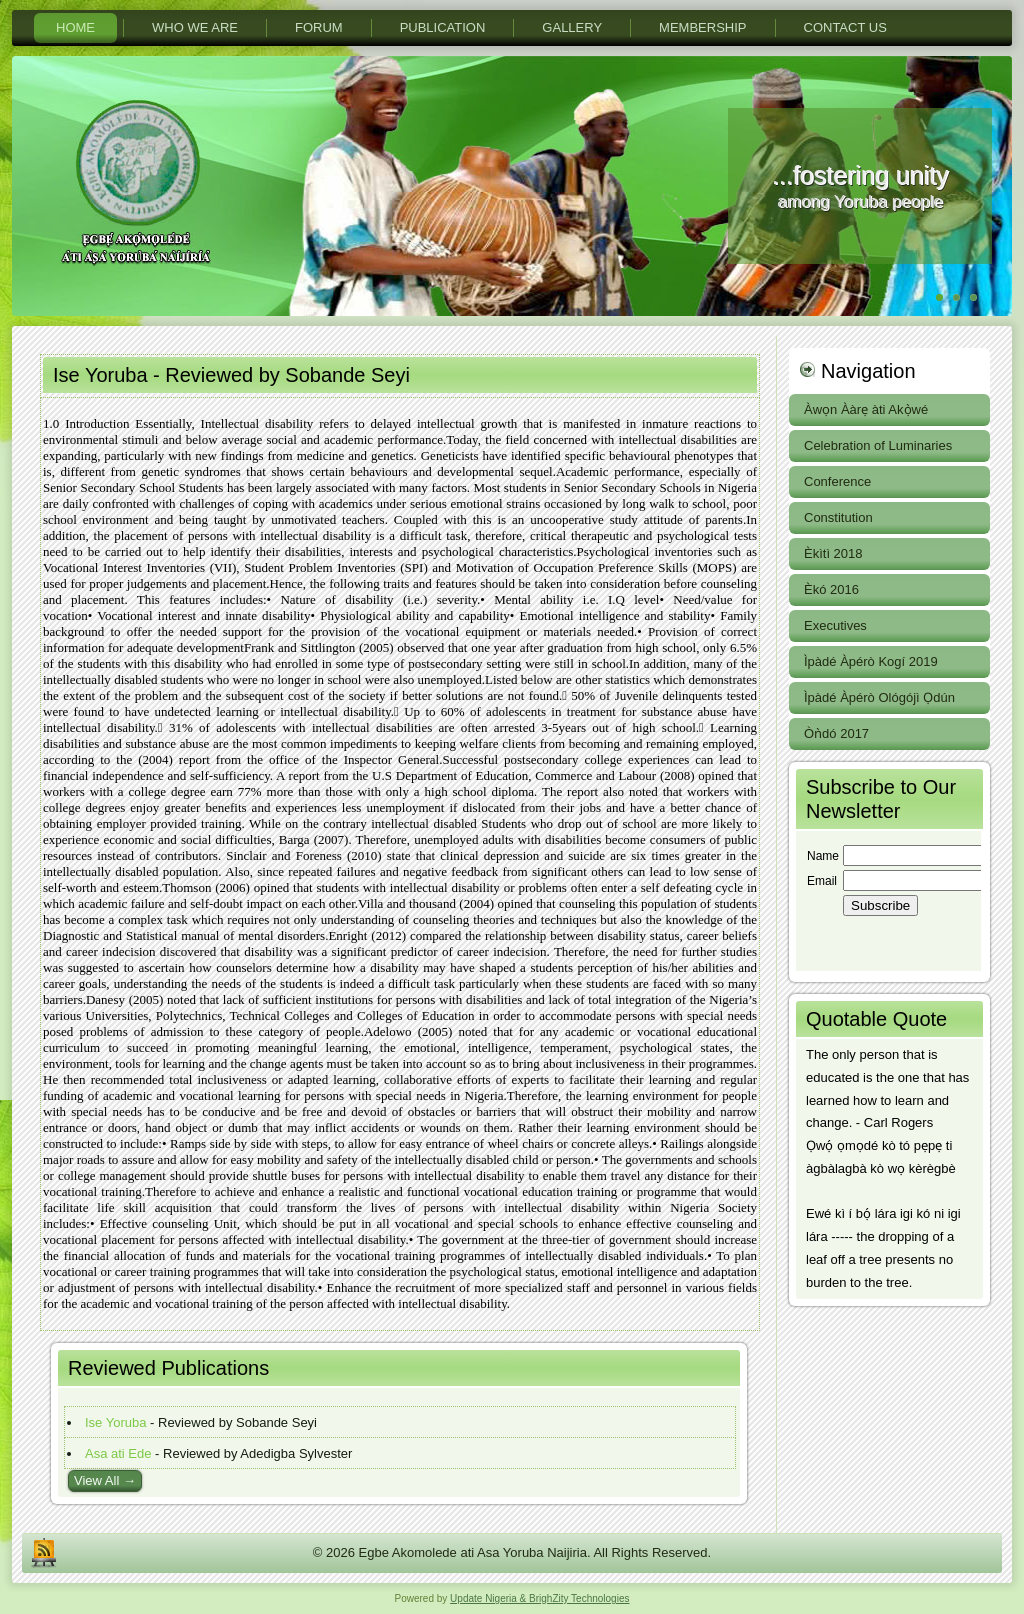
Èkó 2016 (831, 589)
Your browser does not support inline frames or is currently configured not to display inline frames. (888, 901)
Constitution (838, 517)
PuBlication (443, 27)
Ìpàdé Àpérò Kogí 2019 (871, 661)
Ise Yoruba (115, 1422)
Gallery (572, 27)
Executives (835, 625)
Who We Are (195, 27)
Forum (319, 27)
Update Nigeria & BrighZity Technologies (539, 1598)
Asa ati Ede (118, 1453)
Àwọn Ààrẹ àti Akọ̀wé (866, 409)
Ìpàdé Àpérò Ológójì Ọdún (879, 697)
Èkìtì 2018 (833, 553)
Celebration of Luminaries (878, 445)
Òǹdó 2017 (836, 733)
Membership (702, 27)
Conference (837, 481)
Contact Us (845, 27)
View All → (105, 1480)
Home (75, 27)
